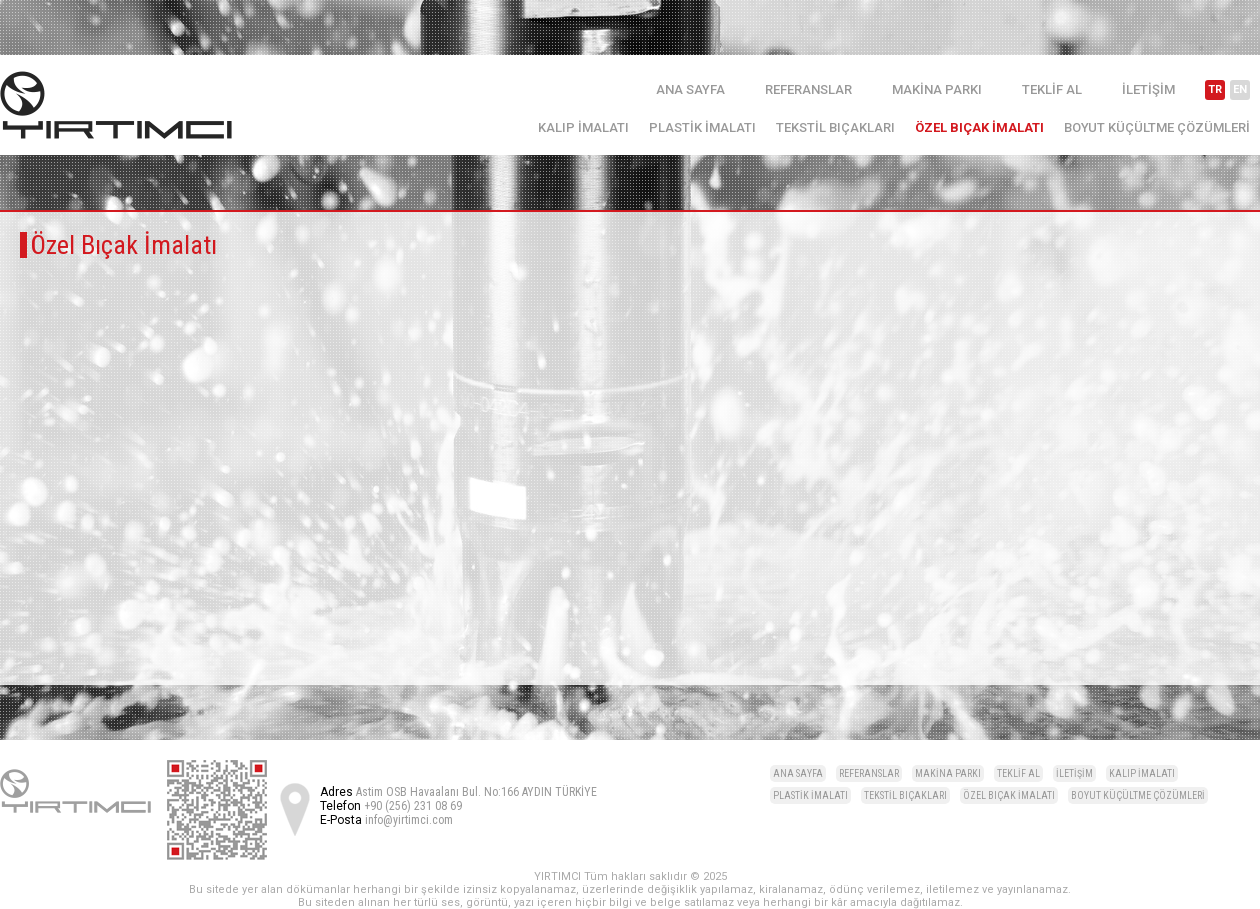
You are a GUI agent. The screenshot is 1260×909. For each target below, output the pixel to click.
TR (1215, 89)
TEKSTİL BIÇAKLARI (835, 127)
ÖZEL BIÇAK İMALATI (979, 127)
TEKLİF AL (1052, 89)
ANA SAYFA (690, 89)
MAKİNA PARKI (937, 89)
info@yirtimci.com (409, 820)
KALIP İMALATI (583, 127)
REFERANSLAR (808, 89)
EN (1240, 89)
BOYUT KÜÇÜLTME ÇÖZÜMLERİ (1157, 127)
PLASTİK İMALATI (702, 127)
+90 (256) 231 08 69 (413, 806)
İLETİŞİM (1148, 89)
